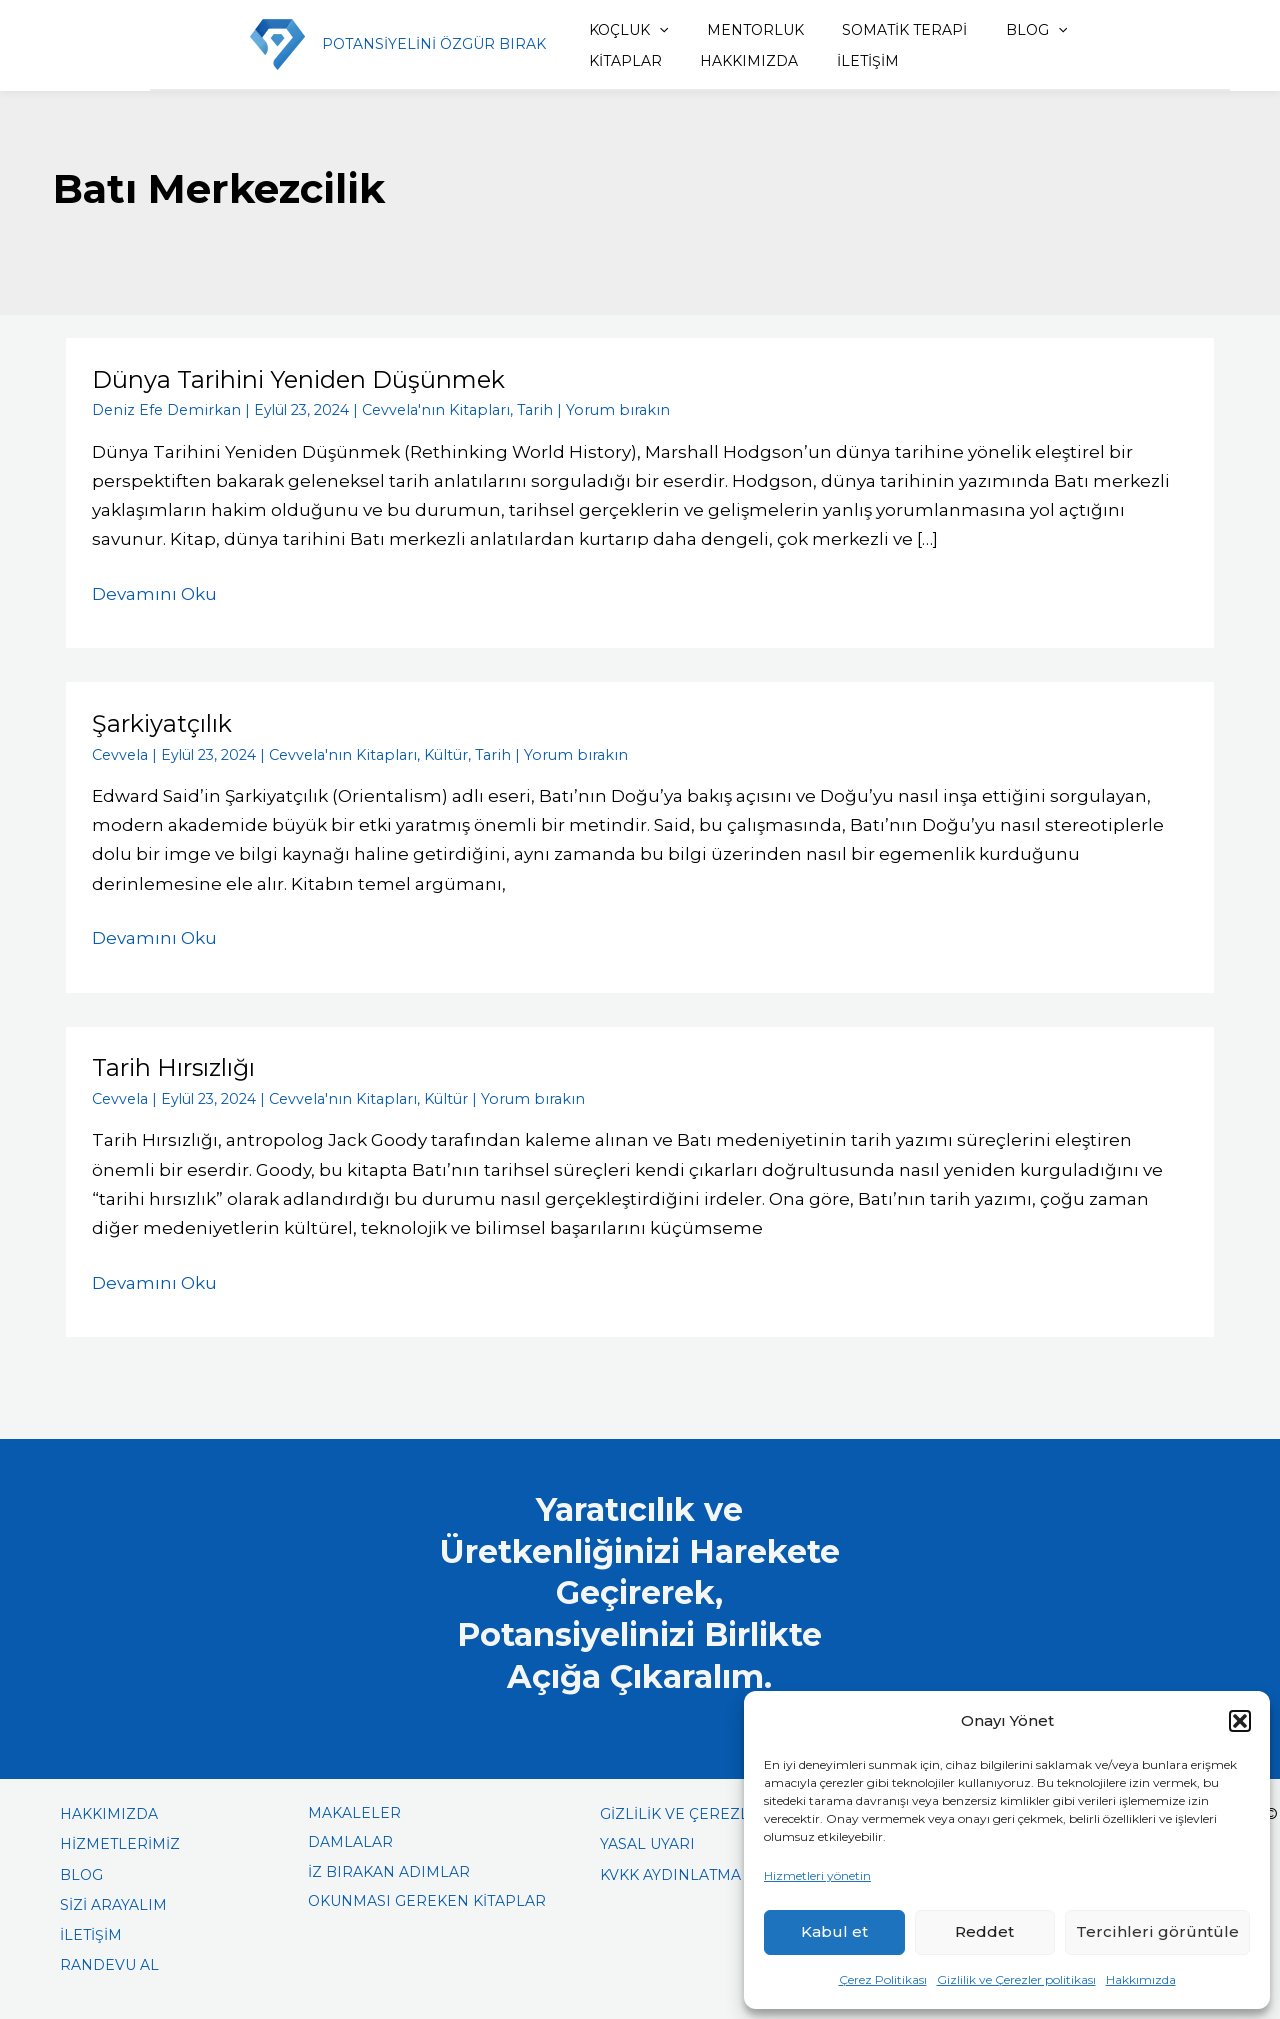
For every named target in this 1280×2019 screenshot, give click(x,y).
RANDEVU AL (109, 1962)
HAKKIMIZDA (622, 61)
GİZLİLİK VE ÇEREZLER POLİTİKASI (728, 1811)
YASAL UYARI (647, 1841)
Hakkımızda (1141, 1979)
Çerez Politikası (883, 1979)
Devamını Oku (154, 591)
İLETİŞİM (733, 61)
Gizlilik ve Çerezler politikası (1016, 1979)
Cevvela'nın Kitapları (424, 409)
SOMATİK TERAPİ (873, 30)
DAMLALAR (350, 1839)
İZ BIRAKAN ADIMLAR (389, 1868)
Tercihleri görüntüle (1157, 1931)
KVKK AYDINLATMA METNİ (696, 1871)
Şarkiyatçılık (162, 722)
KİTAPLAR (1096, 30)
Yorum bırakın (593, 409)
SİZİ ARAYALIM (113, 1902)
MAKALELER (354, 1810)
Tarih (516, 409)
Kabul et (834, 1931)
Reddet (984, 1931)
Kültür (434, 753)
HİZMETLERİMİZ (120, 1841)
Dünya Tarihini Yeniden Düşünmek (299, 379)
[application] (643, 30)
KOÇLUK (612, 30)
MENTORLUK (731, 30)
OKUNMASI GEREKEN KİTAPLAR (427, 1898)
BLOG (997, 30)
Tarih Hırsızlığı (174, 1065)
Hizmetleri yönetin (817, 1875)
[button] (1240, 1721)
